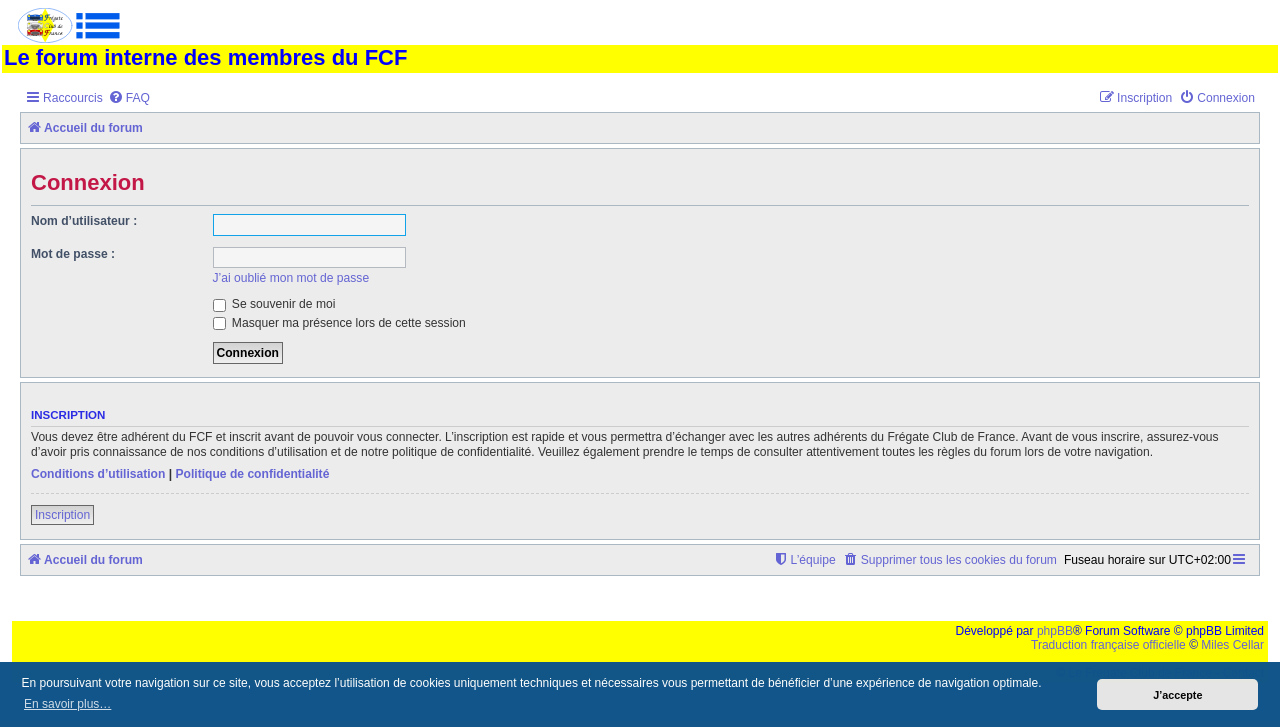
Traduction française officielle (1108, 645)
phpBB (1055, 631)
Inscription (62, 515)
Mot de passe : (73, 254)
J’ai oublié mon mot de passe (291, 278)
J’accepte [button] (1177, 695)
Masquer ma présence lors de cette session (339, 323)
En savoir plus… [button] (67, 704)
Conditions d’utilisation (98, 474)
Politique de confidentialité (252, 474)
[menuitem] (129, 98)
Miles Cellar (1232, 645)
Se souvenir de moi (274, 304)
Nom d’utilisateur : (84, 221)
